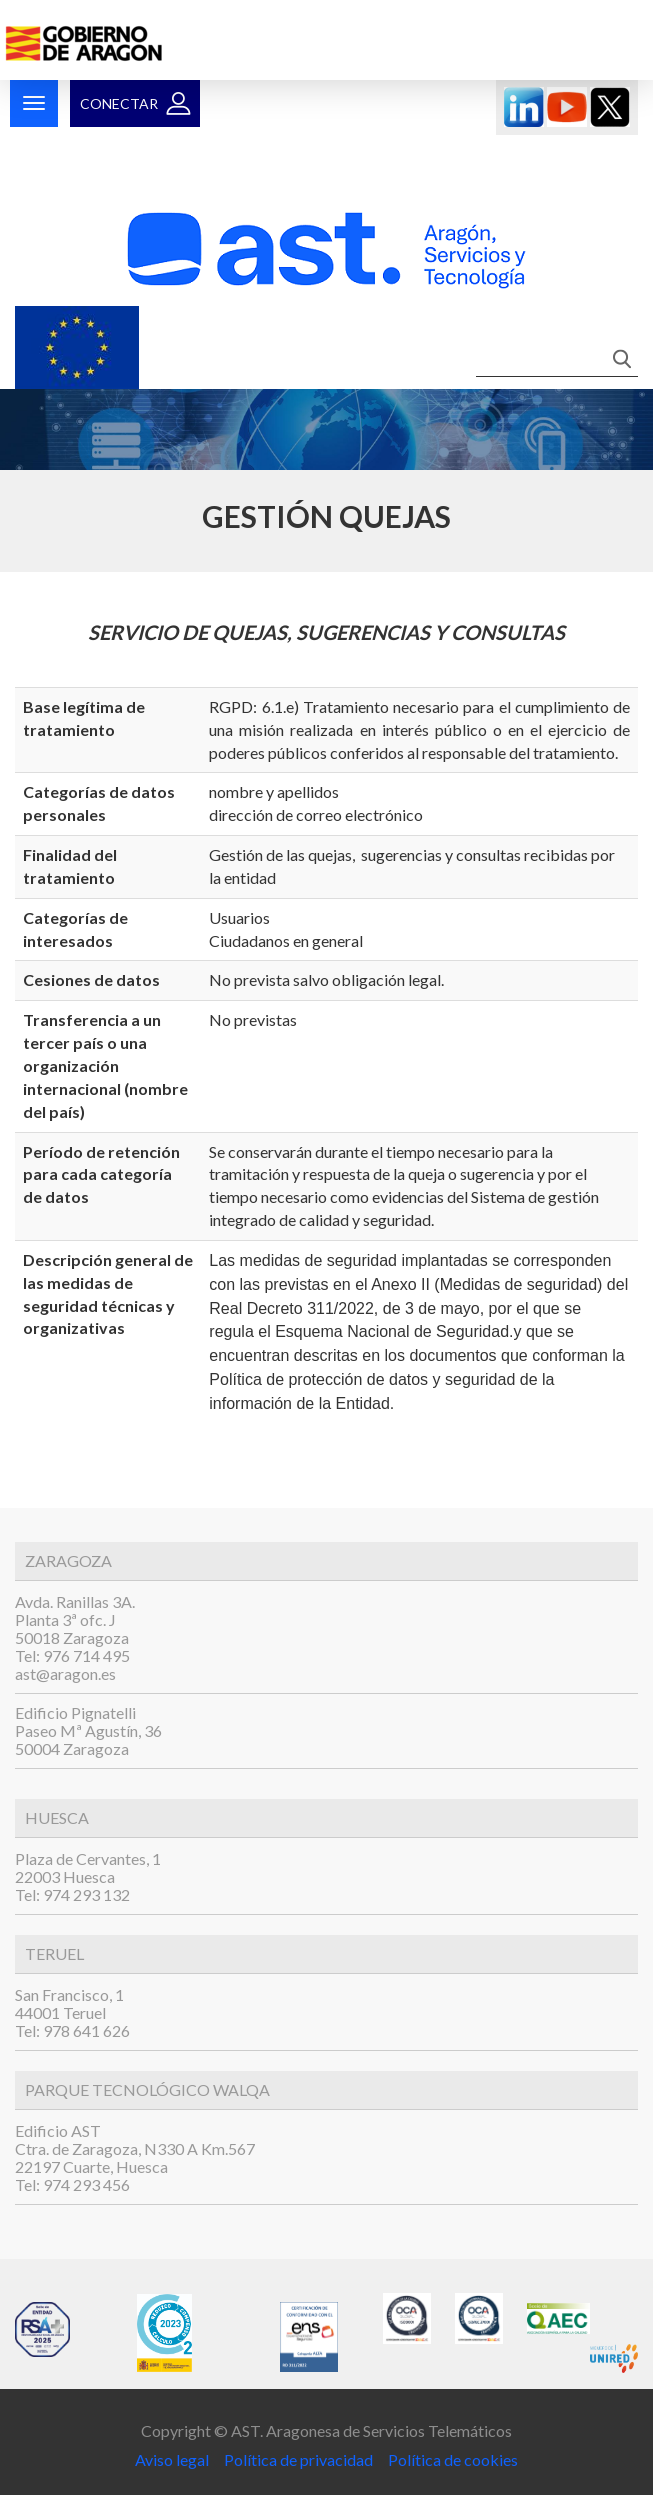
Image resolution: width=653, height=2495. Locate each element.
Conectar (119, 103)
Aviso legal (173, 2459)
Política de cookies (453, 2459)
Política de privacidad (297, 2459)
